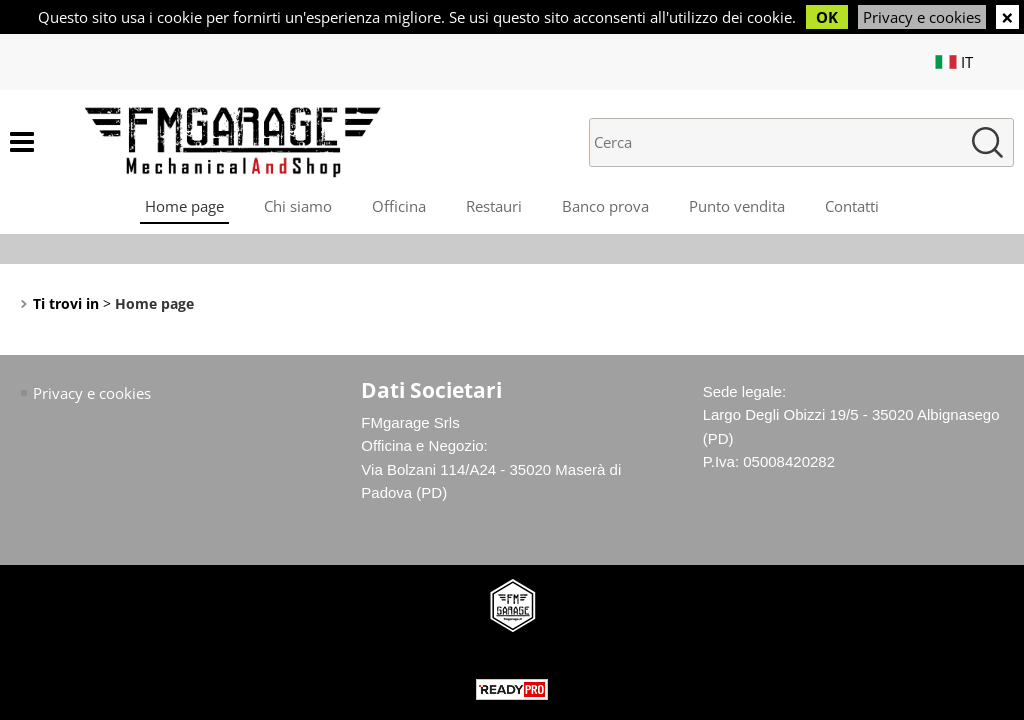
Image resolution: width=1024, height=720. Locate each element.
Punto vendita (737, 206)
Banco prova (605, 206)
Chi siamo (298, 206)
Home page (184, 206)
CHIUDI (1007, 17)
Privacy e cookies (922, 17)
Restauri (494, 206)
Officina (399, 206)
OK (827, 17)
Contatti (852, 206)
